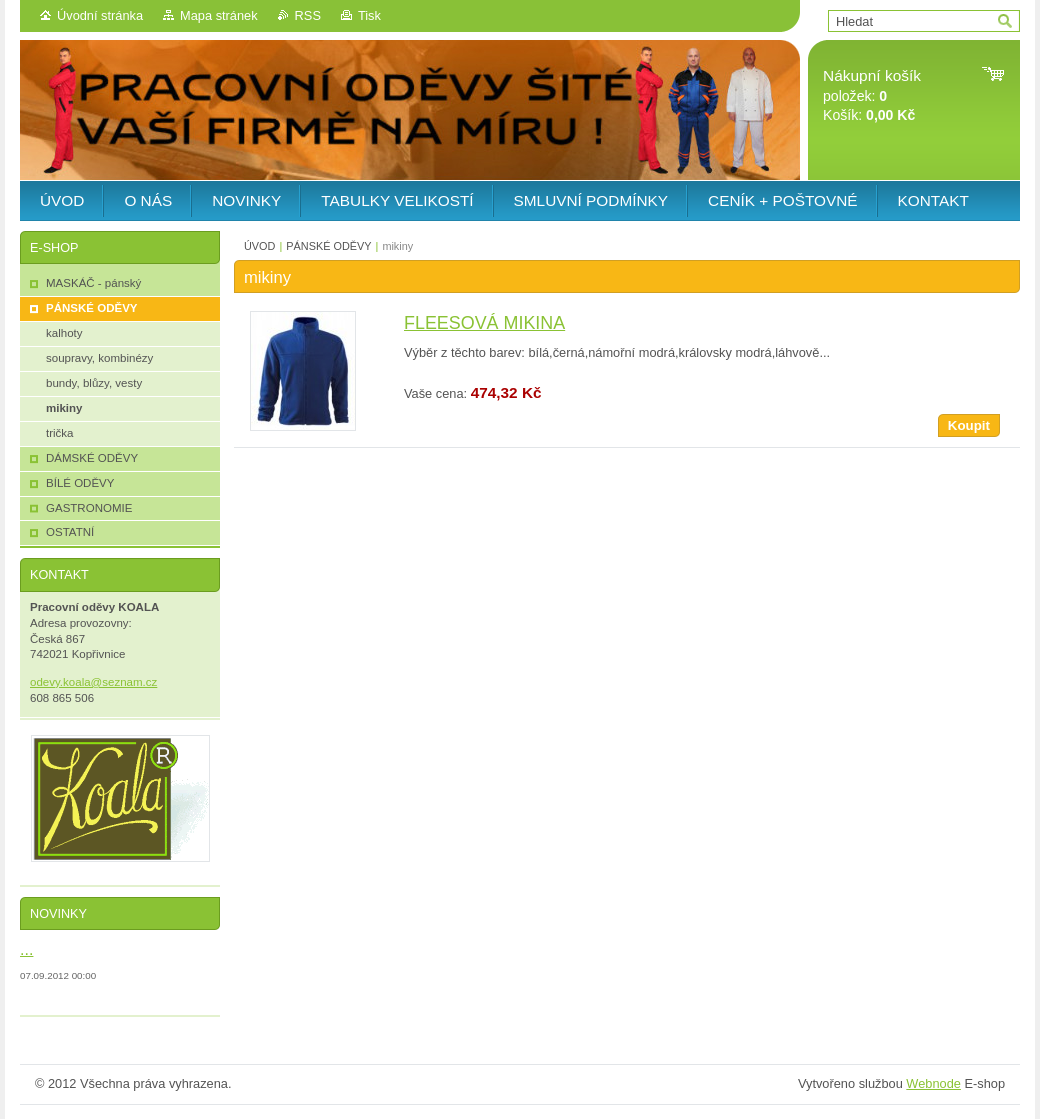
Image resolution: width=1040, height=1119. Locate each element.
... (26, 949)
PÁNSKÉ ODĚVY (328, 246)
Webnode (933, 1083)
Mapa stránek (219, 15)
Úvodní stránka (100, 15)
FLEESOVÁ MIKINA (484, 323)
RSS (308, 15)
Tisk (369, 15)
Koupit (969, 425)
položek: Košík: (872, 95)
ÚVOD (259, 246)
